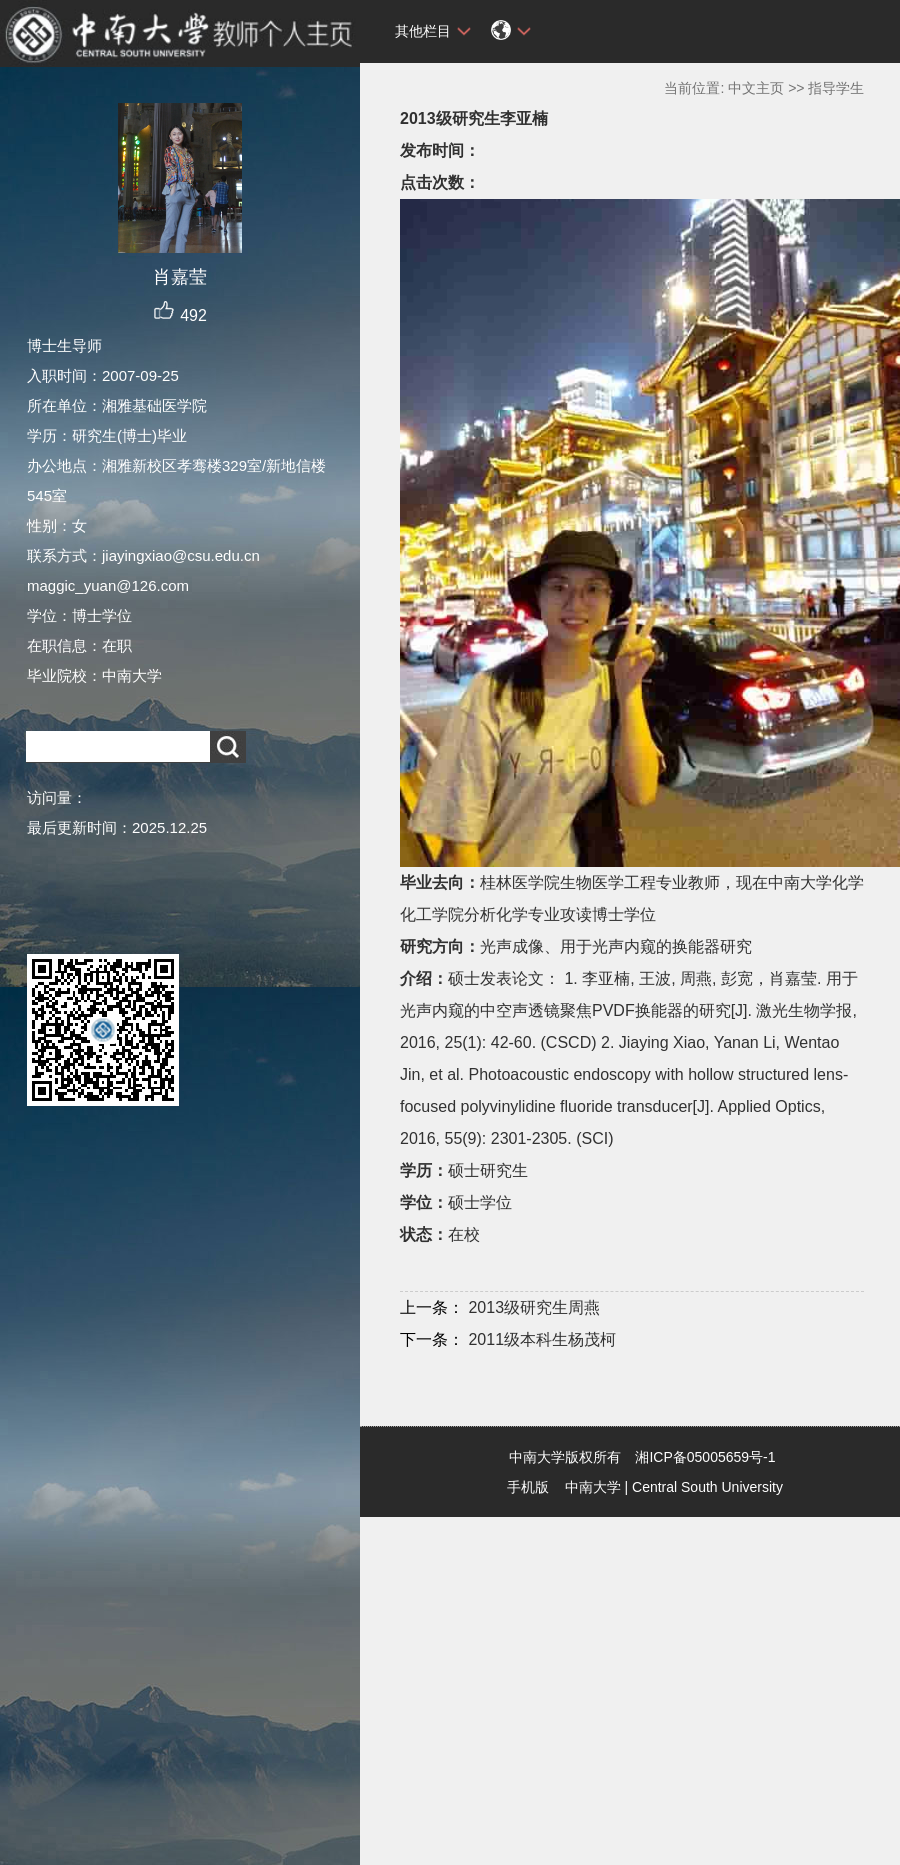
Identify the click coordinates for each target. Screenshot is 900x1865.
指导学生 (836, 88)
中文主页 (756, 88)
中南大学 (593, 1487)
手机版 (528, 1487)
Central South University (707, 1487)
